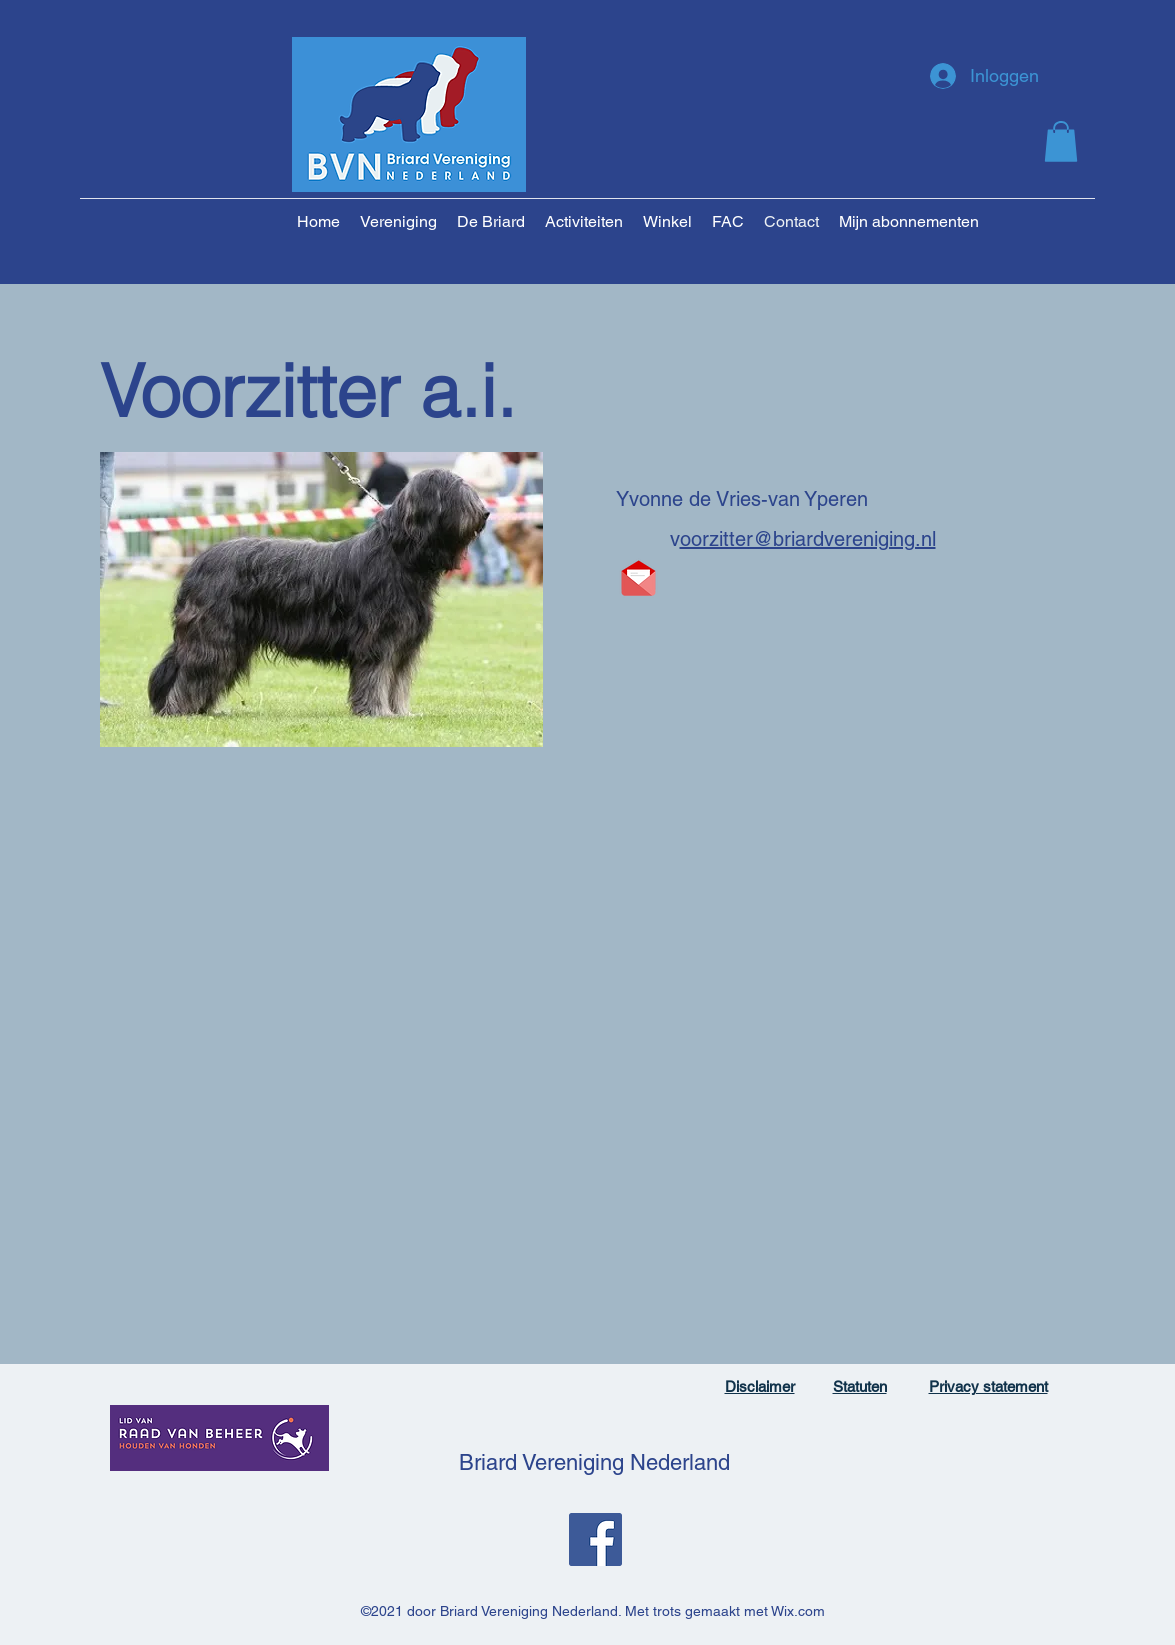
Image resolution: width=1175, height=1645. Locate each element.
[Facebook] (595, 1539)
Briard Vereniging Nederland (594, 1462)
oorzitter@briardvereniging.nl (808, 539)
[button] (1061, 141)
